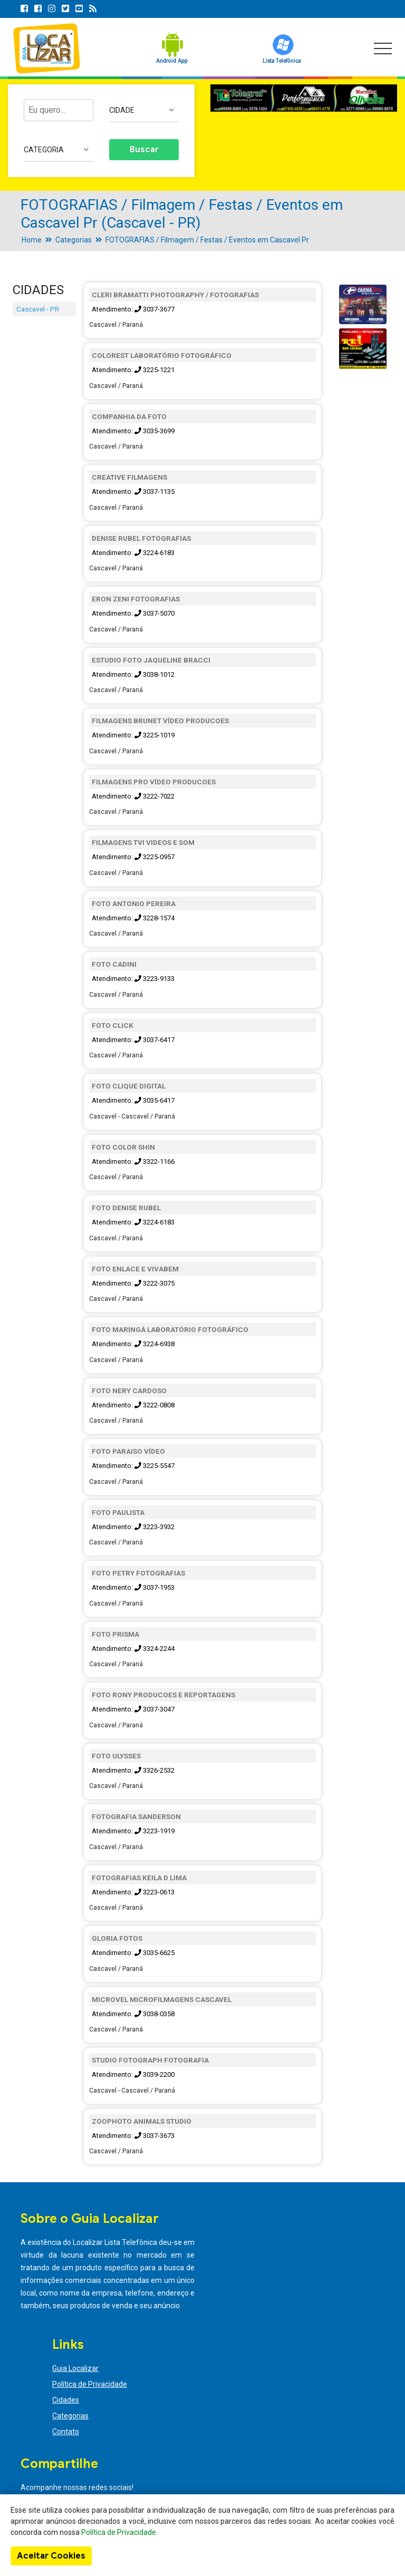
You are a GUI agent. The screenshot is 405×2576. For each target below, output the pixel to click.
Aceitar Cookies (51, 2556)
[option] (303, 98)
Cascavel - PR (37, 309)
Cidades (65, 2400)
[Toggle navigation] (382, 48)
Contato (65, 2431)
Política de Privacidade (89, 2384)
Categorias (73, 240)
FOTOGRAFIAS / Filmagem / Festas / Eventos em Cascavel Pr (207, 240)
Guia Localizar (75, 2368)
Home (32, 240)
